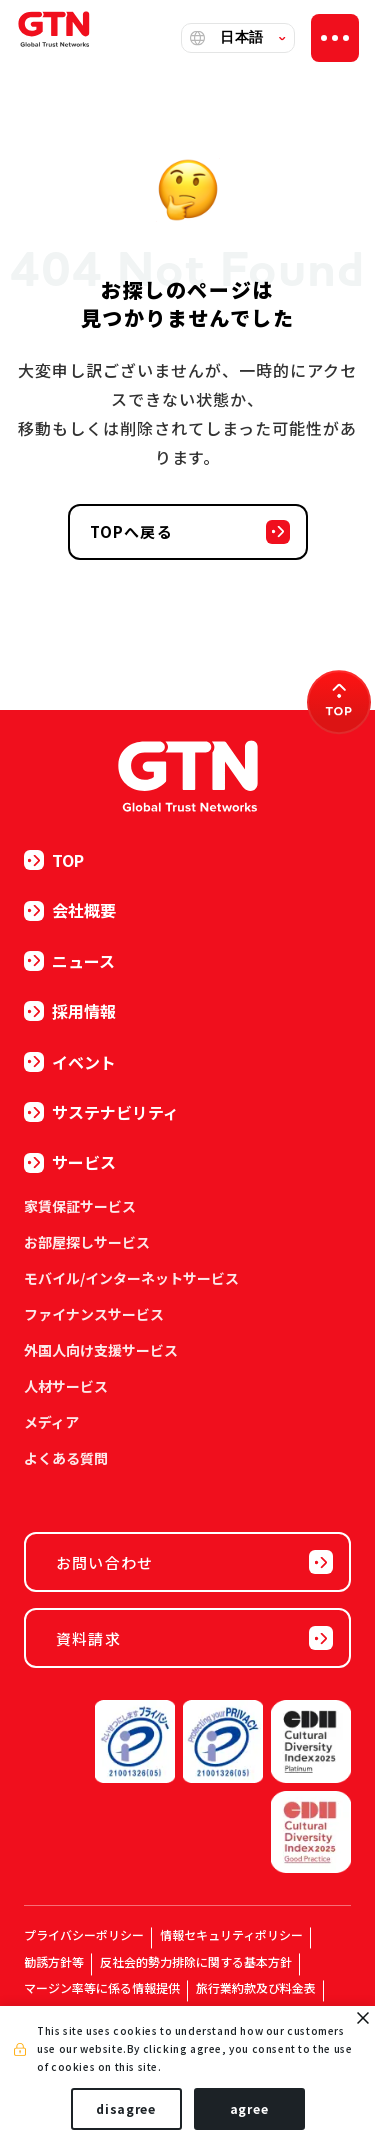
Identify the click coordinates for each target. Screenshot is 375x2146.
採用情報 (70, 1011)
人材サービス (66, 1386)
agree (249, 2108)
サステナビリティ (101, 1112)
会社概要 (70, 910)
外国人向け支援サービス (101, 1350)
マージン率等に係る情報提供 (102, 1987)
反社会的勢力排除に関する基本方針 (196, 1961)
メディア (51, 1422)
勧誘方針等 (54, 1961)
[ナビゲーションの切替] (335, 38)
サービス (70, 1162)
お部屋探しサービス (87, 1242)
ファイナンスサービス (94, 1314)
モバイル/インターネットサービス (131, 1278)
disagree (126, 2108)
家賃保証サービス (80, 1206)
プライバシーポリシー (84, 1934)
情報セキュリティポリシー (231, 1934)
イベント (70, 1062)
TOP (54, 860)
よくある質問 (66, 1458)
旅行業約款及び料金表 (256, 1987)
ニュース (69, 961)
